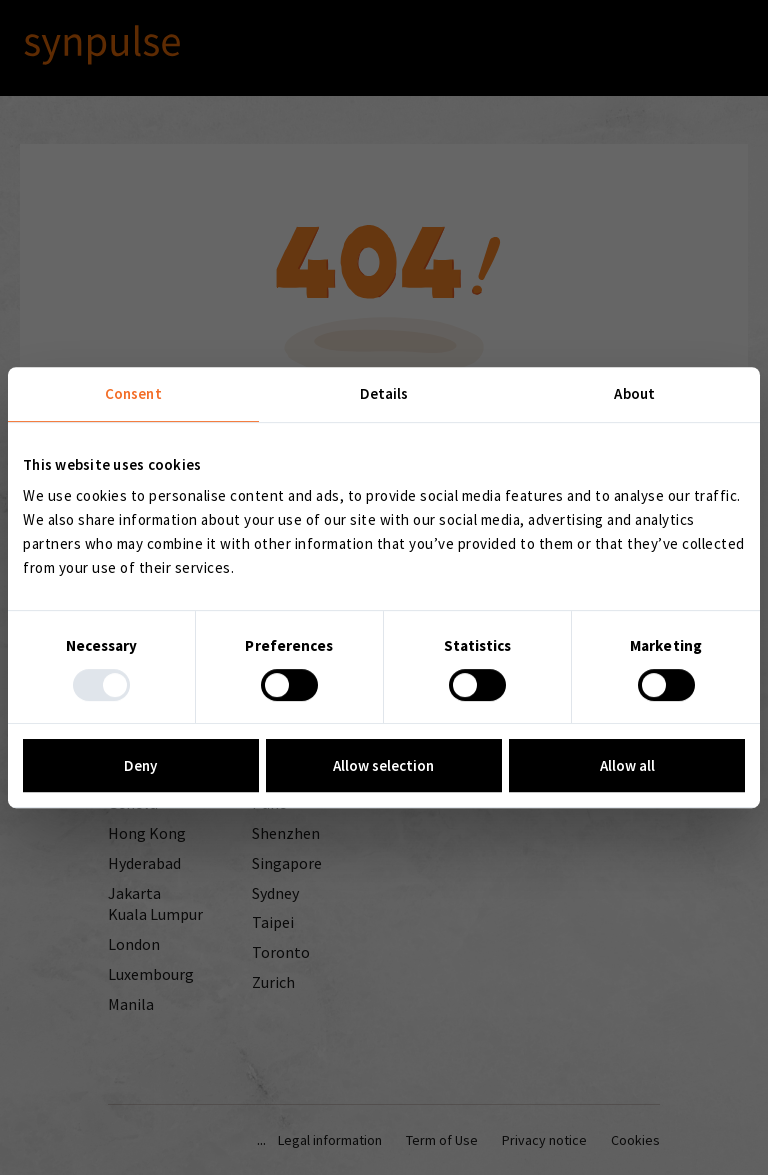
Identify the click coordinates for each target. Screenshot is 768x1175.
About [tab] (634, 393)
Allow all (627, 765)
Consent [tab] (133, 393)
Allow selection (383, 765)
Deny (140, 765)
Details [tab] (384, 393)
